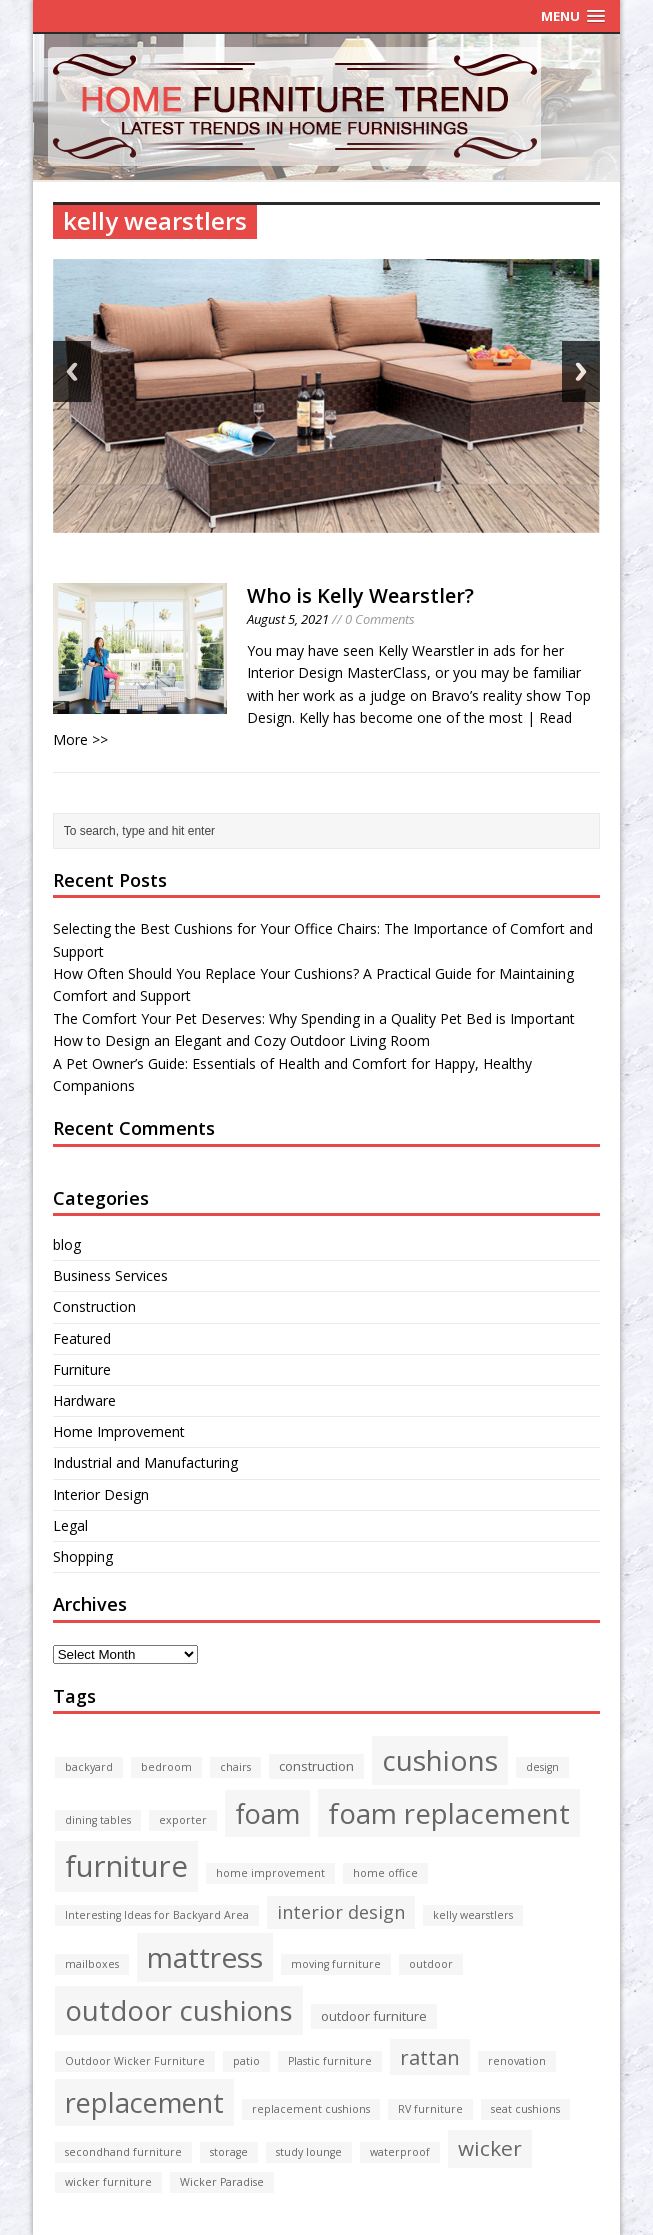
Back (72, 371)
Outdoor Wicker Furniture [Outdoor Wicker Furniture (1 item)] (135, 2061)
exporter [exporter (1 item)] (183, 1820)
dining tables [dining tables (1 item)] (98, 1820)
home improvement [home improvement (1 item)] (270, 1873)
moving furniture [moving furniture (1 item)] (336, 1964)
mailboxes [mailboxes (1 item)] (92, 1964)
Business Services (110, 1275)
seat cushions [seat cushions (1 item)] (525, 2109)
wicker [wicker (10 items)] (490, 2148)
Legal (70, 1525)
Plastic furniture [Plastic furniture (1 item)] (330, 2061)
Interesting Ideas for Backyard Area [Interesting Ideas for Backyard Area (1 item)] (157, 1915)
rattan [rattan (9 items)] (430, 2057)
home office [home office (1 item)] (385, 1873)
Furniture (82, 1369)
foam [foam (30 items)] (267, 1813)
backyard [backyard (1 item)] (89, 1767)
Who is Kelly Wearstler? (360, 595)
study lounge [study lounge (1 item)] (309, 2152)
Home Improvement (119, 1431)
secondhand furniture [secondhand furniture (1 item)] (123, 2152)
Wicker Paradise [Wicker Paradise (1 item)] (222, 2182)
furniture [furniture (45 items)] (126, 1866)
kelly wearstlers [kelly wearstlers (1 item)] (473, 1915)
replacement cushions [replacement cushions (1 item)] (311, 2109)
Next (581, 371)
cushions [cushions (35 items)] (440, 1760)
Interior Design (101, 1494)
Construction (94, 1306)
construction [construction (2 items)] (316, 1766)
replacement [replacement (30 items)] (144, 2102)
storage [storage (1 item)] (229, 2152)
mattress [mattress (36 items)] (205, 1957)
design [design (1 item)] (542, 1767)
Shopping (83, 1556)
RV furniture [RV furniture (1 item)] (430, 2109)
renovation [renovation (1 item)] (517, 2061)
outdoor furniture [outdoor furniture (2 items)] (374, 2016)
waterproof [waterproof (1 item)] (400, 2152)
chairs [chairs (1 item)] (235, 1767)
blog (67, 1244)
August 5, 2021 (288, 619)
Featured (82, 1338)
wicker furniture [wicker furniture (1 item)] (108, 2182)
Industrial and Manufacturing (145, 1462)
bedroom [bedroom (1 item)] (166, 1767)
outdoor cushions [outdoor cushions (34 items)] (179, 2010)
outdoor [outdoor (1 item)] (431, 1964)
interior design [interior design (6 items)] (341, 1912)
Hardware (84, 1400)
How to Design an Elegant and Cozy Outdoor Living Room (241, 1040)
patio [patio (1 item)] (246, 2061)
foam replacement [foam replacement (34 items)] (449, 1813)
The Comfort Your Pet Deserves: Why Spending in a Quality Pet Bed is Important (314, 1018)
